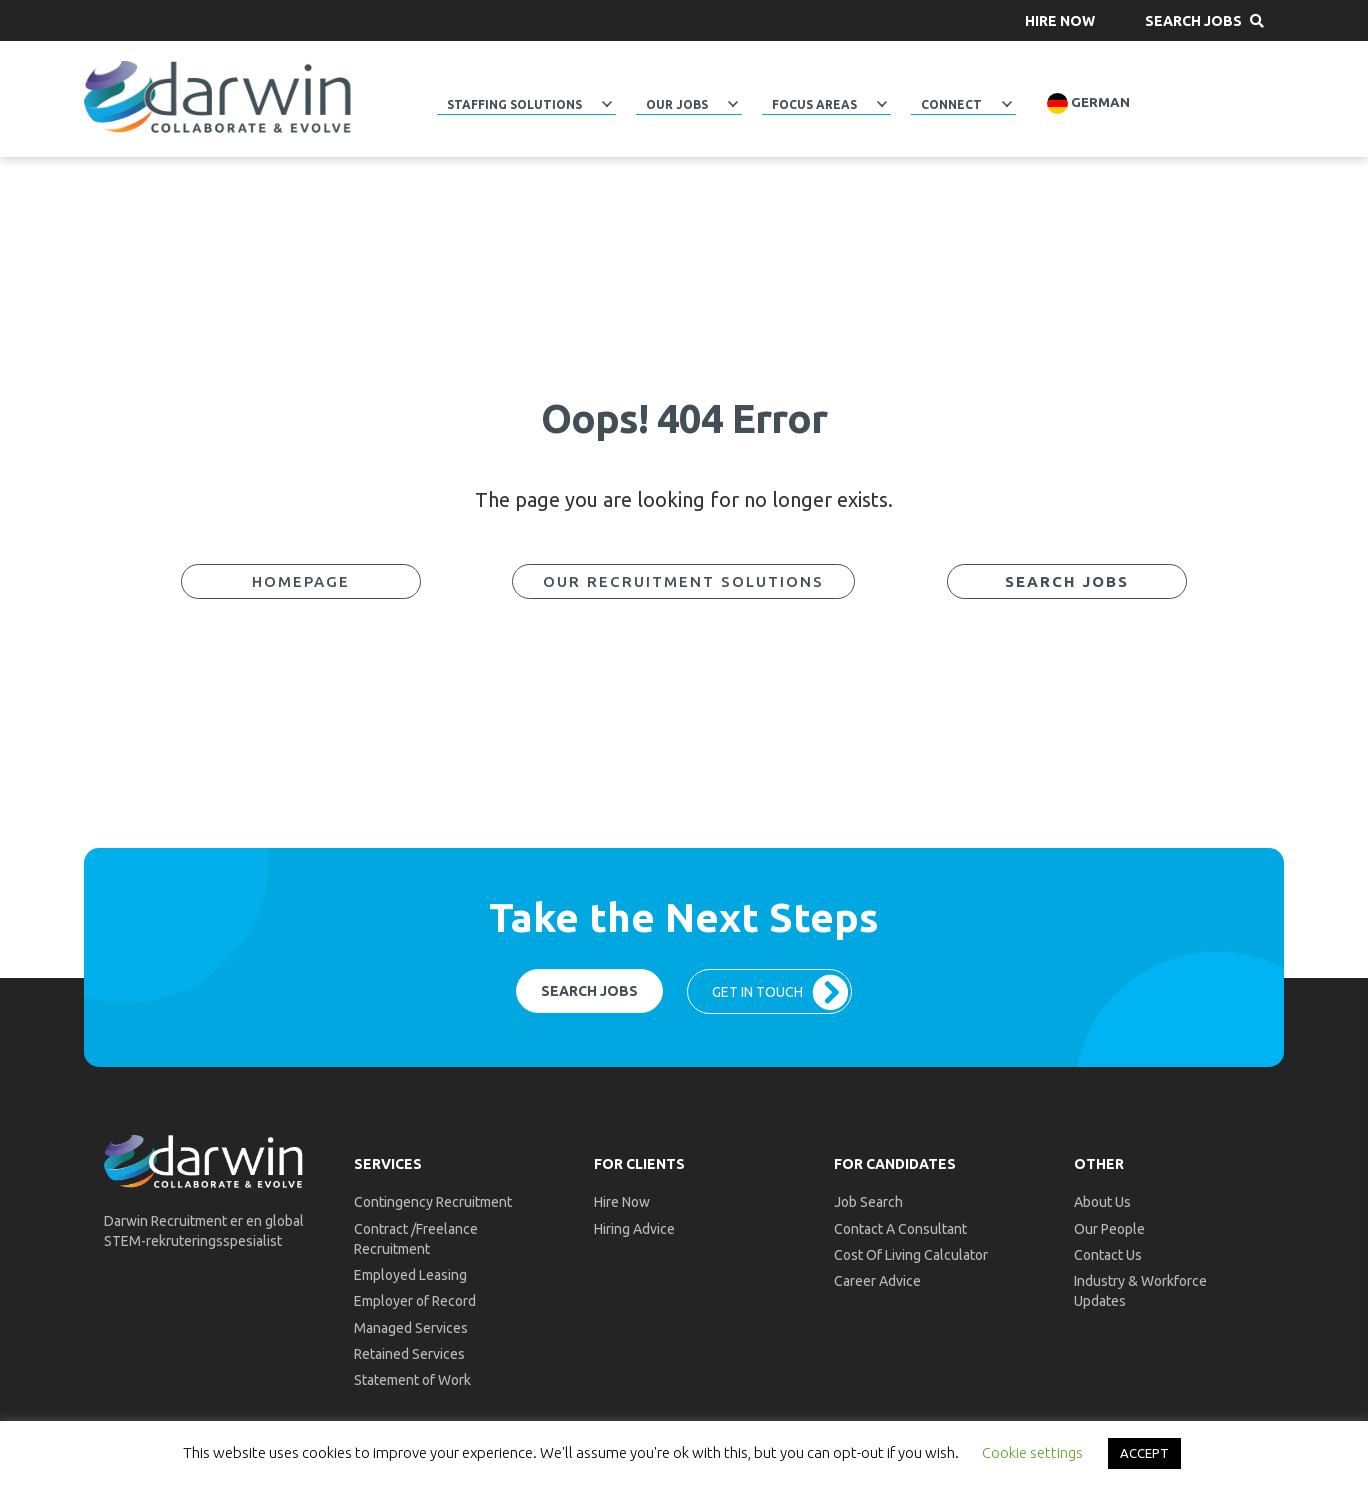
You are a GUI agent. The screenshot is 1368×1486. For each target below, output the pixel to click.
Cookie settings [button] (1032, 1452)
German (1088, 103)
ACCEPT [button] (1144, 1453)
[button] (1060, 20)
